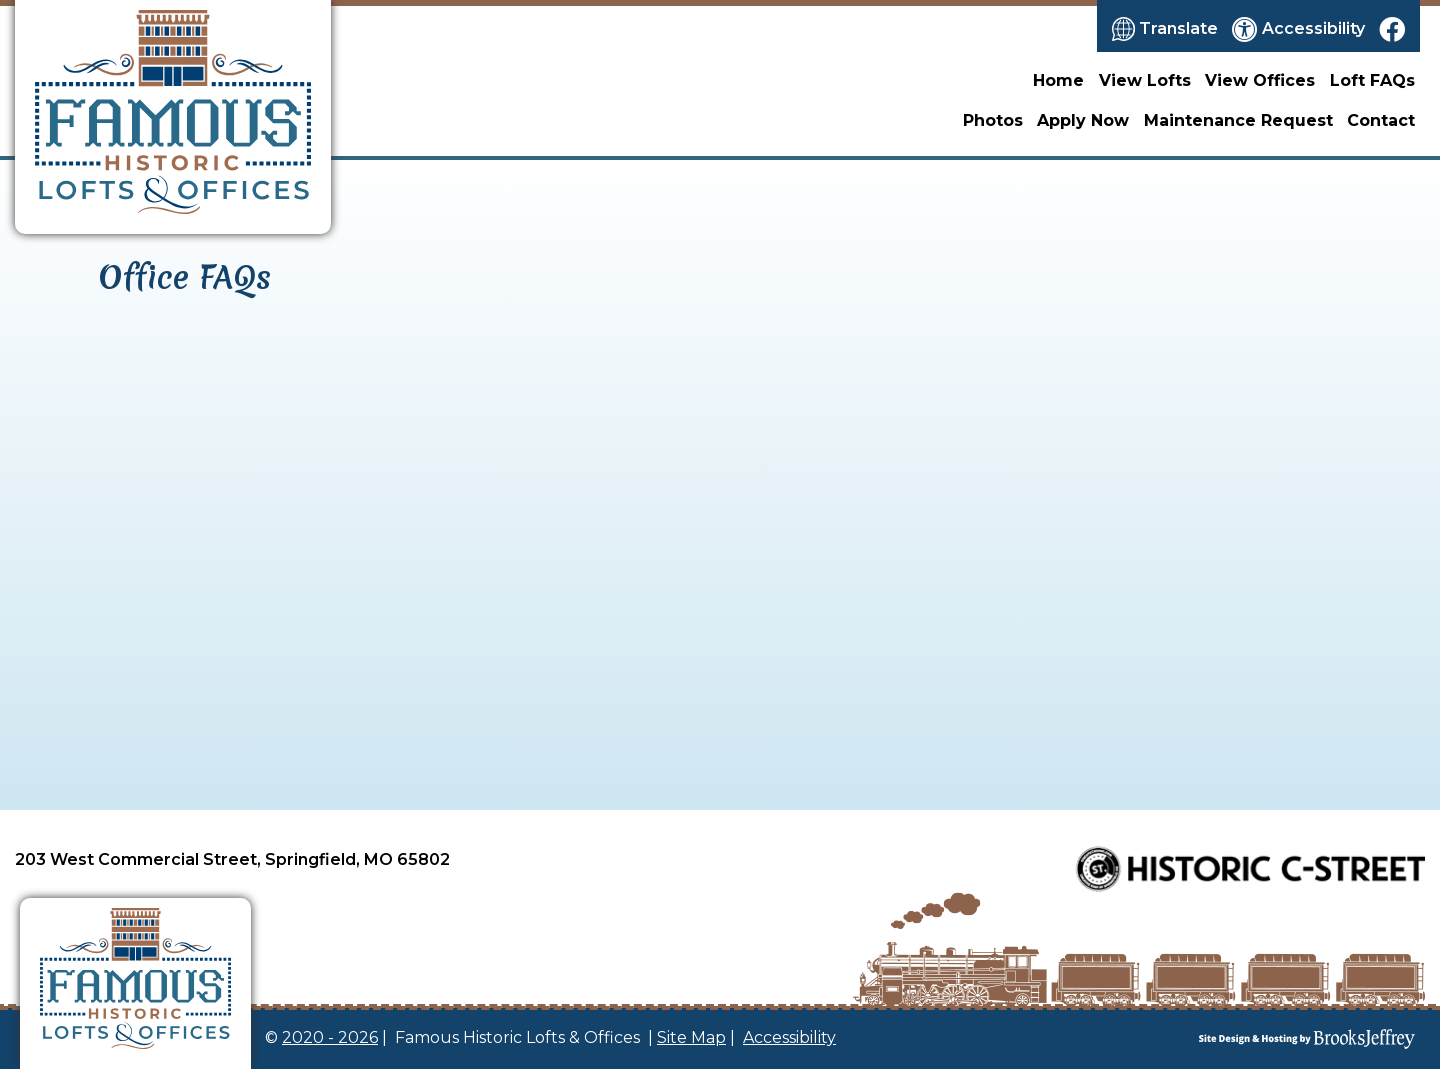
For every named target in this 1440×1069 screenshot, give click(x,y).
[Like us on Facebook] (1392, 29)
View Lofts (1145, 80)
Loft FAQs (1372, 80)
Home (1058, 80)
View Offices (1260, 80)
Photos (993, 120)
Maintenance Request (1238, 120)
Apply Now (1083, 120)
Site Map (691, 1037)
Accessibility (789, 1037)
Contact (1381, 120)
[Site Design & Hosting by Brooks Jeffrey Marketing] (1233, 1038)
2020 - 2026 (330, 1037)
